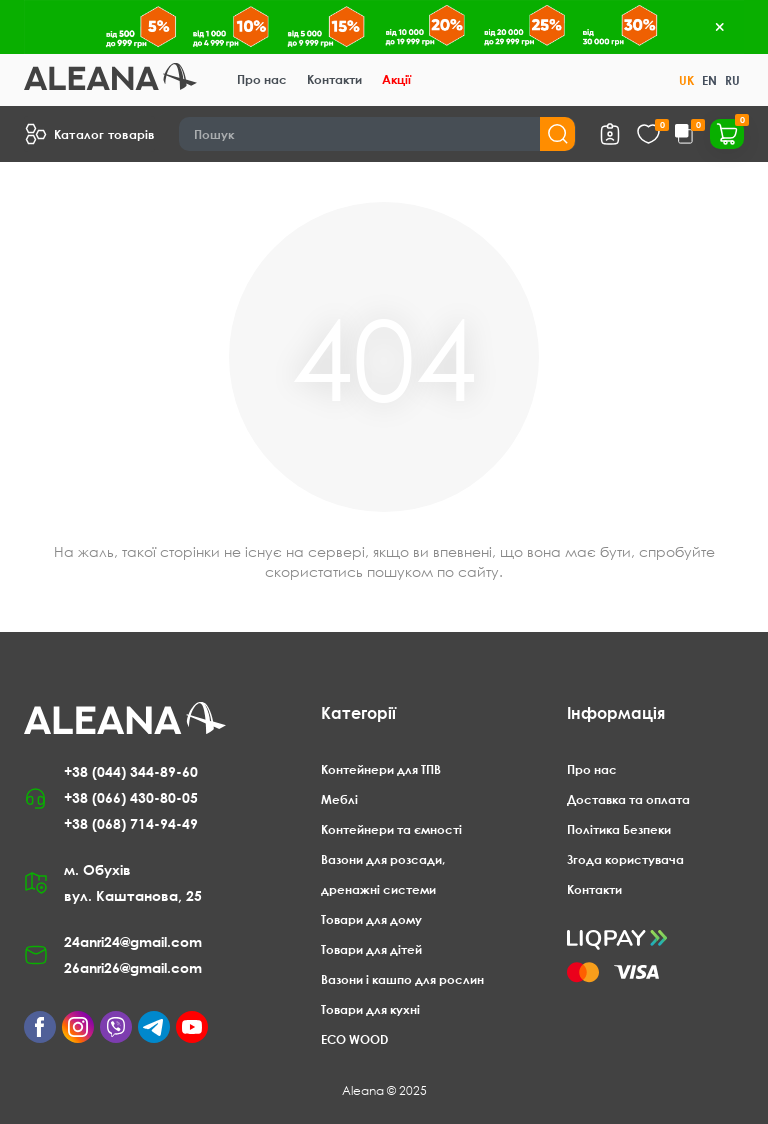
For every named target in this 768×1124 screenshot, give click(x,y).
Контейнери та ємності (391, 829)
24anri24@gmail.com (133, 941)
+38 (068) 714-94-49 (131, 823)
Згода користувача (625, 859)
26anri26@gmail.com (133, 967)
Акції (396, 79)
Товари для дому (371, 919)
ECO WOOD (354, 1039)
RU (732, 80)
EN (709, 80)
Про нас (262, 79)
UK (686, 80)
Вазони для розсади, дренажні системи (383, 874)
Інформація (616, 713)
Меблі (339, 799)
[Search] (377, 134)
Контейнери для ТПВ (381, 769)
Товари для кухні (370, 1009)
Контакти (334, 79)
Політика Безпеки (619, 829)
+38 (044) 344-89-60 (131, 771)
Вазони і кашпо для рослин (402, 979)
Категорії (358, 713)
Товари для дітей (371, 949)
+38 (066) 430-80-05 (131, 797)
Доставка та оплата (628, 799)
